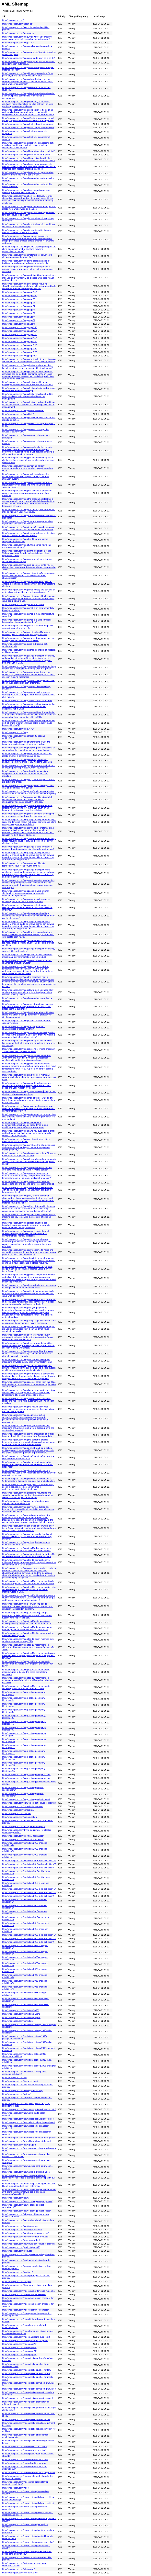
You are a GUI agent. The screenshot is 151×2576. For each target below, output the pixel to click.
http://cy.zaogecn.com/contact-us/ (18, 1810)
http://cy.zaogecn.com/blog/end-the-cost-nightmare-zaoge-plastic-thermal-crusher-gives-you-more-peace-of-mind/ (29, 1077)
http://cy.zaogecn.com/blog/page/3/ (18, 302)
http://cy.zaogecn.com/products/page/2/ (21, 2247)
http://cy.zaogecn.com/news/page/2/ (19, 2145)
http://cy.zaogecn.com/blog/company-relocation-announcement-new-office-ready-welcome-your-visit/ (27, 760)
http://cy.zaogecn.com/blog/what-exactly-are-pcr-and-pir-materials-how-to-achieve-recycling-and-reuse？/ (29, 590)
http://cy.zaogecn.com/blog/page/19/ (19, 352)
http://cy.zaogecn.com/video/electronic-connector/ (25, 2310)
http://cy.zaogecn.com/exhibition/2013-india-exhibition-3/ (29, 1864)
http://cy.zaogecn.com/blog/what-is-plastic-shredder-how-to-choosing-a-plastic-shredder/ (27, 621)
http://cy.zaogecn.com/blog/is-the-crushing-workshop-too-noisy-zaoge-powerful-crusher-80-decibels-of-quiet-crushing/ (28, 942)
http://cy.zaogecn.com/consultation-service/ (22, 1806)
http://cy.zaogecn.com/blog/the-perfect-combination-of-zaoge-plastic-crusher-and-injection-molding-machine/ (28, 528)
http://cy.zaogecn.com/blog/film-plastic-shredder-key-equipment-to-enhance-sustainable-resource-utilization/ (28, 159)
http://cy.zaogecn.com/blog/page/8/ (18, 320)
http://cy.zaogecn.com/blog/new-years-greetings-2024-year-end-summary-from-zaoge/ (28, 786)
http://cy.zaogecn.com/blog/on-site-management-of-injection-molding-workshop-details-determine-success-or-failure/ (28, 269)
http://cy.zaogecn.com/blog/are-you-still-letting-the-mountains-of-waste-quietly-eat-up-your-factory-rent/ (27, 1360)
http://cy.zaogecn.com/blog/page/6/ (18, 313)
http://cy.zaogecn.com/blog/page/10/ (19, 292)
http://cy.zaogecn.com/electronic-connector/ (22, 1839)
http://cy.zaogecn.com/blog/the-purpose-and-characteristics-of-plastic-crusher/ (23, 1027)
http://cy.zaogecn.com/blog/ (15, 732)
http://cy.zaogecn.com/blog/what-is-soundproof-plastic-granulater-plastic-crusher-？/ (28, 626)
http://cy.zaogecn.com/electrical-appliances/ (23, 1836)
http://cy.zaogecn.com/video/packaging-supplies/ (25, 2340)
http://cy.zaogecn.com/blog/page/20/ (19, 355)
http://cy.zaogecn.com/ (13, 20)
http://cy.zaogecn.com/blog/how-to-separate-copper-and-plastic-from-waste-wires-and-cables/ (29, 207)
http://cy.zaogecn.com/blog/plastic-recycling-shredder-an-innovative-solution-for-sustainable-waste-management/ (27, 396)
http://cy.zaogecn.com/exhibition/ (17, 2021)
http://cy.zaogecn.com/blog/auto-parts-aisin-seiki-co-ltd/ (28, 58)
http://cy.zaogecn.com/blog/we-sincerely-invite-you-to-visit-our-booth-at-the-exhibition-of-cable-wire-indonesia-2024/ (29, 567)
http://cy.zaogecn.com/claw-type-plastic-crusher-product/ (29, 1803)
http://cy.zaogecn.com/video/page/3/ (19, 2347)
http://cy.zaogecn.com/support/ (16, 2281)
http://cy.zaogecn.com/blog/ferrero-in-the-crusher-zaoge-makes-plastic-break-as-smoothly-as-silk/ (29, 1286)
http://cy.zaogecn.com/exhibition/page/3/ (21, 2017)
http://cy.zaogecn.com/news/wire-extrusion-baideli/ (26, 2172)
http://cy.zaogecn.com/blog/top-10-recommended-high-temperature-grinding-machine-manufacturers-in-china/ (28, 1582)
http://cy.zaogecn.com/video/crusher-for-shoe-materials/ (28, 2291)
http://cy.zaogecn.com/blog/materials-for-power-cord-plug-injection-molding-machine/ (27, 256)
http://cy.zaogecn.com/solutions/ (17, 2272)
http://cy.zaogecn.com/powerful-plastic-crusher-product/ (28, 2244)
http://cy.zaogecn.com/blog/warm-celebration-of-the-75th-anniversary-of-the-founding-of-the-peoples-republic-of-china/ (27, 553)
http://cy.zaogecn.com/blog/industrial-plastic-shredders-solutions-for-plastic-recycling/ (28, 225)
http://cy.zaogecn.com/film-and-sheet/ (20, 2081)
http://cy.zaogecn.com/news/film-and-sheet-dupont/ (26, 2141)
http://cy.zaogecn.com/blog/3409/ (18, 42)
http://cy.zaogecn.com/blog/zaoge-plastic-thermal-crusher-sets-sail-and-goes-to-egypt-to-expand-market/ (28, 1182)
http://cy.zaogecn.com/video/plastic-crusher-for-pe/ (26, 2373)
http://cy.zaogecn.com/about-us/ (17, 24)
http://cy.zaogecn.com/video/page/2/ (19, 2344)
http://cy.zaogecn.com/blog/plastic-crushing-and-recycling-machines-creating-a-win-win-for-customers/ (27, 383)
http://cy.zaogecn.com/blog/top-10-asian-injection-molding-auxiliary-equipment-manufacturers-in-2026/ (27, 1622)
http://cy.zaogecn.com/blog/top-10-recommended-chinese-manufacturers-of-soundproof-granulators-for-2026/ (27, 1663)
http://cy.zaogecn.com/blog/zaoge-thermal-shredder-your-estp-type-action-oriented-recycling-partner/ (27, 1168)
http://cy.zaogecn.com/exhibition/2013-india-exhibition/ (28, 1867)
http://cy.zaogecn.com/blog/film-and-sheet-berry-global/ (28, 151)
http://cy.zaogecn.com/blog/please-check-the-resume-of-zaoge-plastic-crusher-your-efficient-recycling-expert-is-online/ (29, 1161)
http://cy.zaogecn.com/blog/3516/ (18, 414)
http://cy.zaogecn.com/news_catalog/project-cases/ (26, 2211)
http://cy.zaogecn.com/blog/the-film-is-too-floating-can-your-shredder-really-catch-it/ (28, 1457)
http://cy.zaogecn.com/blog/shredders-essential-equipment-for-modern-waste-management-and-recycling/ (25, 773)
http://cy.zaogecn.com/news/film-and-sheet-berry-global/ (28, 2137)
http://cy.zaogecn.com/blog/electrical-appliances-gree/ (27, 124)
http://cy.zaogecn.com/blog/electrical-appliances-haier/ (28, 127)
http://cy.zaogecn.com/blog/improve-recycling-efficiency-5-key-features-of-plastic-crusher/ (28, 1154)
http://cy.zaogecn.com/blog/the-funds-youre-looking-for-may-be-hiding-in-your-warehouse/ (28, 510)
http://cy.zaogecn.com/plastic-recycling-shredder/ (25, 2233)
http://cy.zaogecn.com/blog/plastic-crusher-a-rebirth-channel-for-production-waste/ (27, 961)
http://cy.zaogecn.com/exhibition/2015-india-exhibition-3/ (29, 1892)
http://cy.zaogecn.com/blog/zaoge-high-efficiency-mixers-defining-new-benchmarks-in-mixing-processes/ (29, 1321)
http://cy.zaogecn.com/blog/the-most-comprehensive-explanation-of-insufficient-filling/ (27, 522)
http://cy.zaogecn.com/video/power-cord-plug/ (23, 2450)
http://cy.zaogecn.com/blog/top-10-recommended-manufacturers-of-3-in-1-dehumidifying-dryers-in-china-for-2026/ (28, 1680)
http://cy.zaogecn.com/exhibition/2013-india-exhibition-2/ (29, 1860)
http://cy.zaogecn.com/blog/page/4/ (18, 306)
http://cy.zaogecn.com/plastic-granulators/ (22, 2229)
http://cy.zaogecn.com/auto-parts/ (18, 33)
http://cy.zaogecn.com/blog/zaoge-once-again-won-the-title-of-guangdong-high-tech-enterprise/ (28, 681)
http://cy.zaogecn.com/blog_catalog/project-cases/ (26, 1799)
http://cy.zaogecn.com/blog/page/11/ (19, 295)
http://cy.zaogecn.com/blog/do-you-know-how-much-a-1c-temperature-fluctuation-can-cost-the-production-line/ (28, 1479)
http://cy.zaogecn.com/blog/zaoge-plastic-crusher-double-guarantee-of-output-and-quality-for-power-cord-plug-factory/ (28, 694)
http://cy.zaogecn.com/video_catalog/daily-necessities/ (28, 2503)
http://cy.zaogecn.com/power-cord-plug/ (21, 2240)
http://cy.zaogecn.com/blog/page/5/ (18, 309)
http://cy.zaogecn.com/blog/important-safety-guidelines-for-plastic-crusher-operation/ (28, 213)
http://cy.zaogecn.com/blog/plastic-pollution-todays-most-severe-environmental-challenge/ (29, 389)
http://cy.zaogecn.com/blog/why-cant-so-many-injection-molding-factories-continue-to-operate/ (28, 639)
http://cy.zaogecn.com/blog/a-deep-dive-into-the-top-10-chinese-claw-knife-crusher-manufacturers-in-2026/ (28, 1555)
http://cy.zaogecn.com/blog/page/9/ (18, 324)
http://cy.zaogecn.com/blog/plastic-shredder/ (23, 410)
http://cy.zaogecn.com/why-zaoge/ (18, 2569)
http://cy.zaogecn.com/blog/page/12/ (19, 327)
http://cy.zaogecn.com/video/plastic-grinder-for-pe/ (26, 2419)
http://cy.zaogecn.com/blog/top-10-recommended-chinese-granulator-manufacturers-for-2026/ (26, 1687)
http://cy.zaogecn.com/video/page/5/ (19, 2354)
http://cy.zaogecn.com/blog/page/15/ (19, 338)
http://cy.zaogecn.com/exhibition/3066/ (20, 2010)
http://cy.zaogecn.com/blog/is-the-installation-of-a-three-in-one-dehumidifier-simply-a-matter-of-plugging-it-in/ (28, 1435)
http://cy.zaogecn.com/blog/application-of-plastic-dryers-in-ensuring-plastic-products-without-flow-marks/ (28, 766)
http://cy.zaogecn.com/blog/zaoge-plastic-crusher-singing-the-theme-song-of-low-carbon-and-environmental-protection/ (26, 893)
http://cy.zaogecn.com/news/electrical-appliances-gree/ (28, 2119)
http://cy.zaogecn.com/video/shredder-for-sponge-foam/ (28, 2472)
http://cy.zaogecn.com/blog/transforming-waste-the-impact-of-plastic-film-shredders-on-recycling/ (26, 743)
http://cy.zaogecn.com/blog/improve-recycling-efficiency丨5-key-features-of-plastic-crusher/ (28, 1050)
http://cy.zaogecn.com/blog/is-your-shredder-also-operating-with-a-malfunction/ (25, 1502)
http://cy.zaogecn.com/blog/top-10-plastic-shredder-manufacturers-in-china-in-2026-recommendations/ (26, 1549)
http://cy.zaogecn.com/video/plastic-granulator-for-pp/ (27, 2398)
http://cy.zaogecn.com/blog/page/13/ (19, 331)
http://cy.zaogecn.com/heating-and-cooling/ (22, 2090)
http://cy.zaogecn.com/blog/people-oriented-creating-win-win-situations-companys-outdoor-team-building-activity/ (29, 360)
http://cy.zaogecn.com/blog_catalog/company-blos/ (26, 1778)
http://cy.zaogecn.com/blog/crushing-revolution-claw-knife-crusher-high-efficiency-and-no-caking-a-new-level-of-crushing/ (29, 1043)
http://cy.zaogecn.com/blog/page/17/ (19, 345)
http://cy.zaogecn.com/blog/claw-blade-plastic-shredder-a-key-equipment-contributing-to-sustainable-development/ (28, 95)
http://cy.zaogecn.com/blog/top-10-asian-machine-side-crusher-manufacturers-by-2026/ (28, 1640)
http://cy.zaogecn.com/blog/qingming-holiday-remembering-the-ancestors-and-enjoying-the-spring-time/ (27, 468)
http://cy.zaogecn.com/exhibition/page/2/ (21, 2014)
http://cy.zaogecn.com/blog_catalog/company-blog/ (26, 1774)
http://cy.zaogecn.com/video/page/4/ (19, 2351)
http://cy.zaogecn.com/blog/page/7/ (18, 317)
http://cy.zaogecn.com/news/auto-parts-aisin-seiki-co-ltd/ (29, 2109)
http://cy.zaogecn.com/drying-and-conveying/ (23, 1826)
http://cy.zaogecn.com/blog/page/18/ (19, 348)
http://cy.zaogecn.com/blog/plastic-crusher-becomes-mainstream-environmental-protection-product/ (27, 955)
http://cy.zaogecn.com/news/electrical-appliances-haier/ (28, 2122)
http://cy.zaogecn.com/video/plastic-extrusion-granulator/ (29, 2389)
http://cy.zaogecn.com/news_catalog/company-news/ (27, 2201)
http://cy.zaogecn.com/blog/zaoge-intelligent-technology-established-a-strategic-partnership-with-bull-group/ (29, 667)
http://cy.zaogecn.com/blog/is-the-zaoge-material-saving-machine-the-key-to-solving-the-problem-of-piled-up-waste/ (29, 1216)
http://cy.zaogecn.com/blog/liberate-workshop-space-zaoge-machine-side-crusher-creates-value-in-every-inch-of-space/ (27, 1268)
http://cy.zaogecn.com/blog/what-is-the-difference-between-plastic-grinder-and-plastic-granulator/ (26, 633)
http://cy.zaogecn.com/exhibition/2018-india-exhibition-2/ (29, 1935)
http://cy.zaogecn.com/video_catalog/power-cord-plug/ (28, 2542)
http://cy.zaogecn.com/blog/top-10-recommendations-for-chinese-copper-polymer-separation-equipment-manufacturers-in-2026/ (29, 1589)
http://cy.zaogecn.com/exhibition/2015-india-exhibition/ (28, 1896)
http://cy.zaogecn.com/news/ (15, 2198)
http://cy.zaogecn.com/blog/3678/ (18, 729)
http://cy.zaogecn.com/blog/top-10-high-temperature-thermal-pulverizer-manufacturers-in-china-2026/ (27, 1628)
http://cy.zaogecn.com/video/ (15, 2488)
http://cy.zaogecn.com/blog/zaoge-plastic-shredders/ (27, 700)
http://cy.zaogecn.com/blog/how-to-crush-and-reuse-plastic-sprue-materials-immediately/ (27, 191)
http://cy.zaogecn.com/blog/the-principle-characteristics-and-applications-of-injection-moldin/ (28, 534)
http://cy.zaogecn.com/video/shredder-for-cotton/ (25, 2459)
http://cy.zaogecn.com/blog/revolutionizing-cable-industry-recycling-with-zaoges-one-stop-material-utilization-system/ (25, 476)
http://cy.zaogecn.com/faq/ (14, 2077)
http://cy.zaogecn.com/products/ (17, 2251)
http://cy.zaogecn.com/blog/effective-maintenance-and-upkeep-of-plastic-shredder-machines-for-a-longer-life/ (28, 119)
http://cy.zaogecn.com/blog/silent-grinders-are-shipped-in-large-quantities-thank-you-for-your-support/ (28, 814)
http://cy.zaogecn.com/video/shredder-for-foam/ (24, 2463)
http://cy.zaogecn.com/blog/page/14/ (19, 334)
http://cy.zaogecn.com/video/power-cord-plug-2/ (24, 2446)
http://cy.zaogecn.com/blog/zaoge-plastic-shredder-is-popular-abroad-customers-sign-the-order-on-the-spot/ (28, 848)
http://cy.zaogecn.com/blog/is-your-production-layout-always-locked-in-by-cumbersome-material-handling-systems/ (27, 1536)
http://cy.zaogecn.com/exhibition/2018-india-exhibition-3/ (29, 1938)
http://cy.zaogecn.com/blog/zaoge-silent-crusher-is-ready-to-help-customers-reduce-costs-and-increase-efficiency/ (27, 907)
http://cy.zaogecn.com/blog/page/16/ (19, 341)
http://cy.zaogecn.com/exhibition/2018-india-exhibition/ (28, 1942)
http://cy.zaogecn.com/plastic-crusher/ (20, 2226)
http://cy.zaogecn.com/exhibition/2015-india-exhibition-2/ (29, 1889)
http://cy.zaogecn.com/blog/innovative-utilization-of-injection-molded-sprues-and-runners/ (26, 231)
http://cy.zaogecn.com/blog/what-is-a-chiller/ (23, 604)
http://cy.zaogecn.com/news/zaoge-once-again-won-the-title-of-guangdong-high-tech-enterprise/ (28, 2184)
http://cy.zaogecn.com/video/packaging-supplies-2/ (26, 2337)
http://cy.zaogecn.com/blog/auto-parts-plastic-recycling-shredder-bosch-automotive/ (28, 62)
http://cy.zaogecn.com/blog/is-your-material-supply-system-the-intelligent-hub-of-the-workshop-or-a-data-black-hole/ (27, 1464)
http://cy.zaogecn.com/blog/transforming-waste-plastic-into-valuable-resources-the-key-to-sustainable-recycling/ (29, 792)
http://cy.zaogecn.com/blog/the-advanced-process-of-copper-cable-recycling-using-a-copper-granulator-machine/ (27, 493)
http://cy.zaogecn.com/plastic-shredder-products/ (25, 2236)
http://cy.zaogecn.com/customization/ (19, 1817)
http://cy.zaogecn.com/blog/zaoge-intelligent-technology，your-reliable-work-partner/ (23, 864)
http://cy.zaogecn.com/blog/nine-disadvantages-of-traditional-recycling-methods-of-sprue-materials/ (26, 262)
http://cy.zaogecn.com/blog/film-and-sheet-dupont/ (26, 154)
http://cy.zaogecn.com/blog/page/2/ (18, 299)
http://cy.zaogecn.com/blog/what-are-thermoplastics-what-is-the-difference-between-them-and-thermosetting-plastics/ (29, 583)
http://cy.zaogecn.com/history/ (16, 2094)
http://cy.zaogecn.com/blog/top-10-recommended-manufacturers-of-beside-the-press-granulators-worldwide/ (26, 1671)
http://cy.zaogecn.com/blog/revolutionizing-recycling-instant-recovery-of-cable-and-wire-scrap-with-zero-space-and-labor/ (27, 484)
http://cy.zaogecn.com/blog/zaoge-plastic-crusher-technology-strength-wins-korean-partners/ (26, 900)
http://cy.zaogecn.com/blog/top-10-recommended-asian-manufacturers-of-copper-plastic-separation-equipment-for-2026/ (28, 1655)
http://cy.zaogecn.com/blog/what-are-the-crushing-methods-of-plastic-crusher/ (26, 1140)
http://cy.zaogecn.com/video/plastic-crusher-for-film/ (26, 2370)
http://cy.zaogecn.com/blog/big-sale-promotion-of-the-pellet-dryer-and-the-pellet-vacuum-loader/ (27, 74)
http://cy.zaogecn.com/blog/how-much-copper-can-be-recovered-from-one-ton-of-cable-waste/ (27, 173)
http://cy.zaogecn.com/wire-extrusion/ (20, 2572)
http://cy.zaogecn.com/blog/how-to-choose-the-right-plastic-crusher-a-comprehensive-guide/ (27, 754)
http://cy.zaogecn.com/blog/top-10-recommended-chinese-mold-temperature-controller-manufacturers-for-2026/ (28, 1647)
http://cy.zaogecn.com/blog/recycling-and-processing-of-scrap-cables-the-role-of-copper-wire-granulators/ (28, 748)
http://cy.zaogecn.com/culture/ (16, 1813)
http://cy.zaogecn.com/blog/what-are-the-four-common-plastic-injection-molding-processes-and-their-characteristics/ (28, 575)
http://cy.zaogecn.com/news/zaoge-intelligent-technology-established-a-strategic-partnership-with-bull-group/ (29, 2177)
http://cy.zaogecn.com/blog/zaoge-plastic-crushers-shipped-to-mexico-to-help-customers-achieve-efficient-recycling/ (28, 1400)
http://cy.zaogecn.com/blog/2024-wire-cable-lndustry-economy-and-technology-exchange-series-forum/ (27, 38)
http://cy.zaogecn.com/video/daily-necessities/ (24, 2294)
